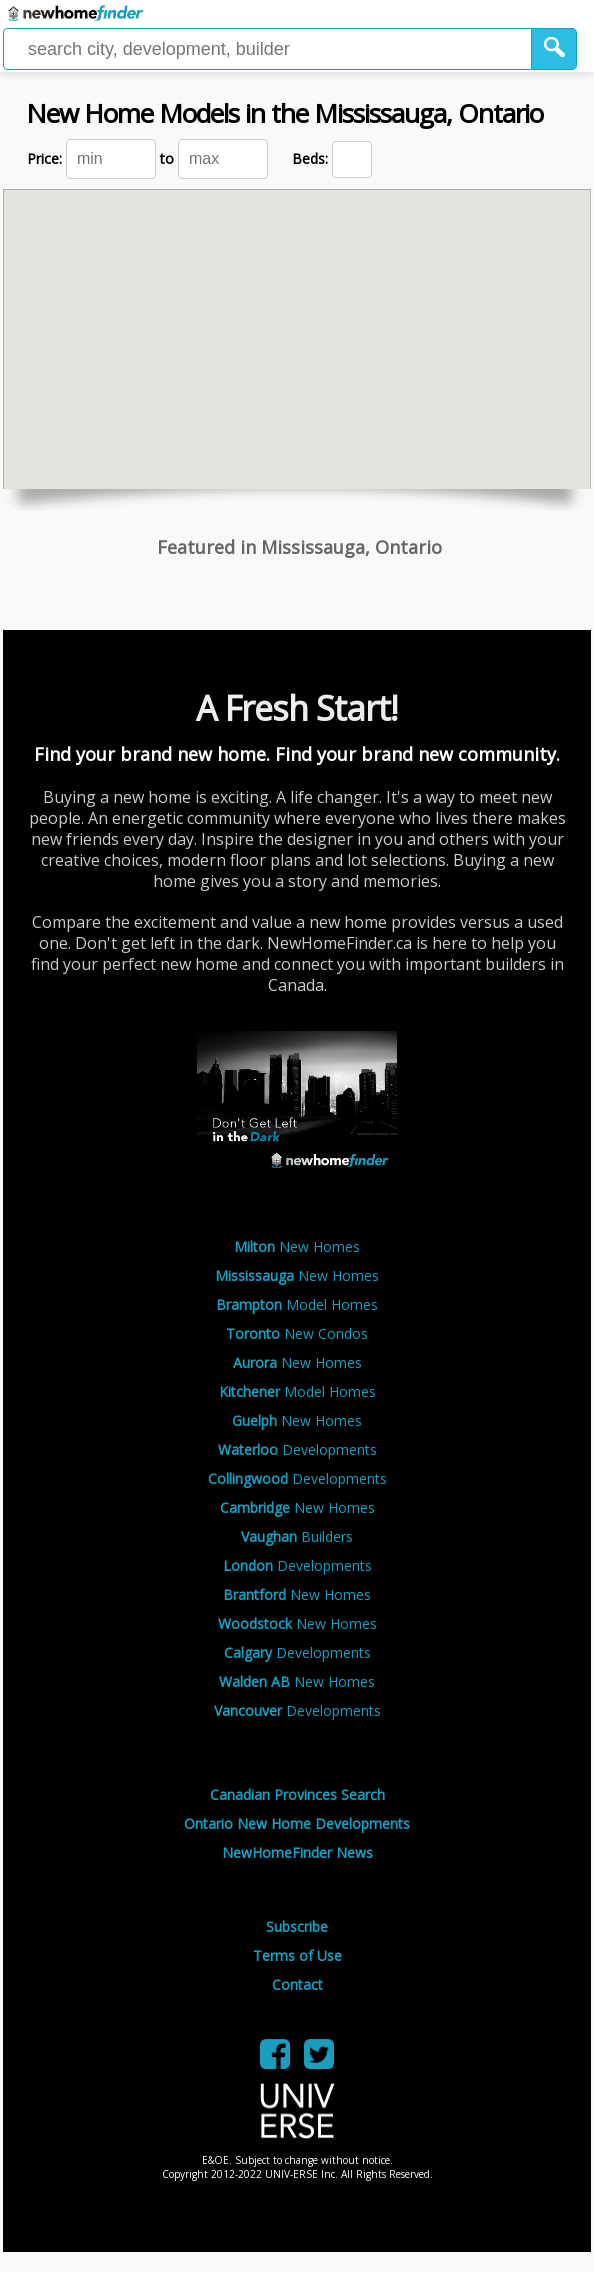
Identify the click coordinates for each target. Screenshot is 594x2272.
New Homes (297, 1246)
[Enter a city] (267, 49)
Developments (297, 1449)
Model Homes (297, 1304)
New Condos (297, 1333)
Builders (297, 1536)
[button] (554, 49)
